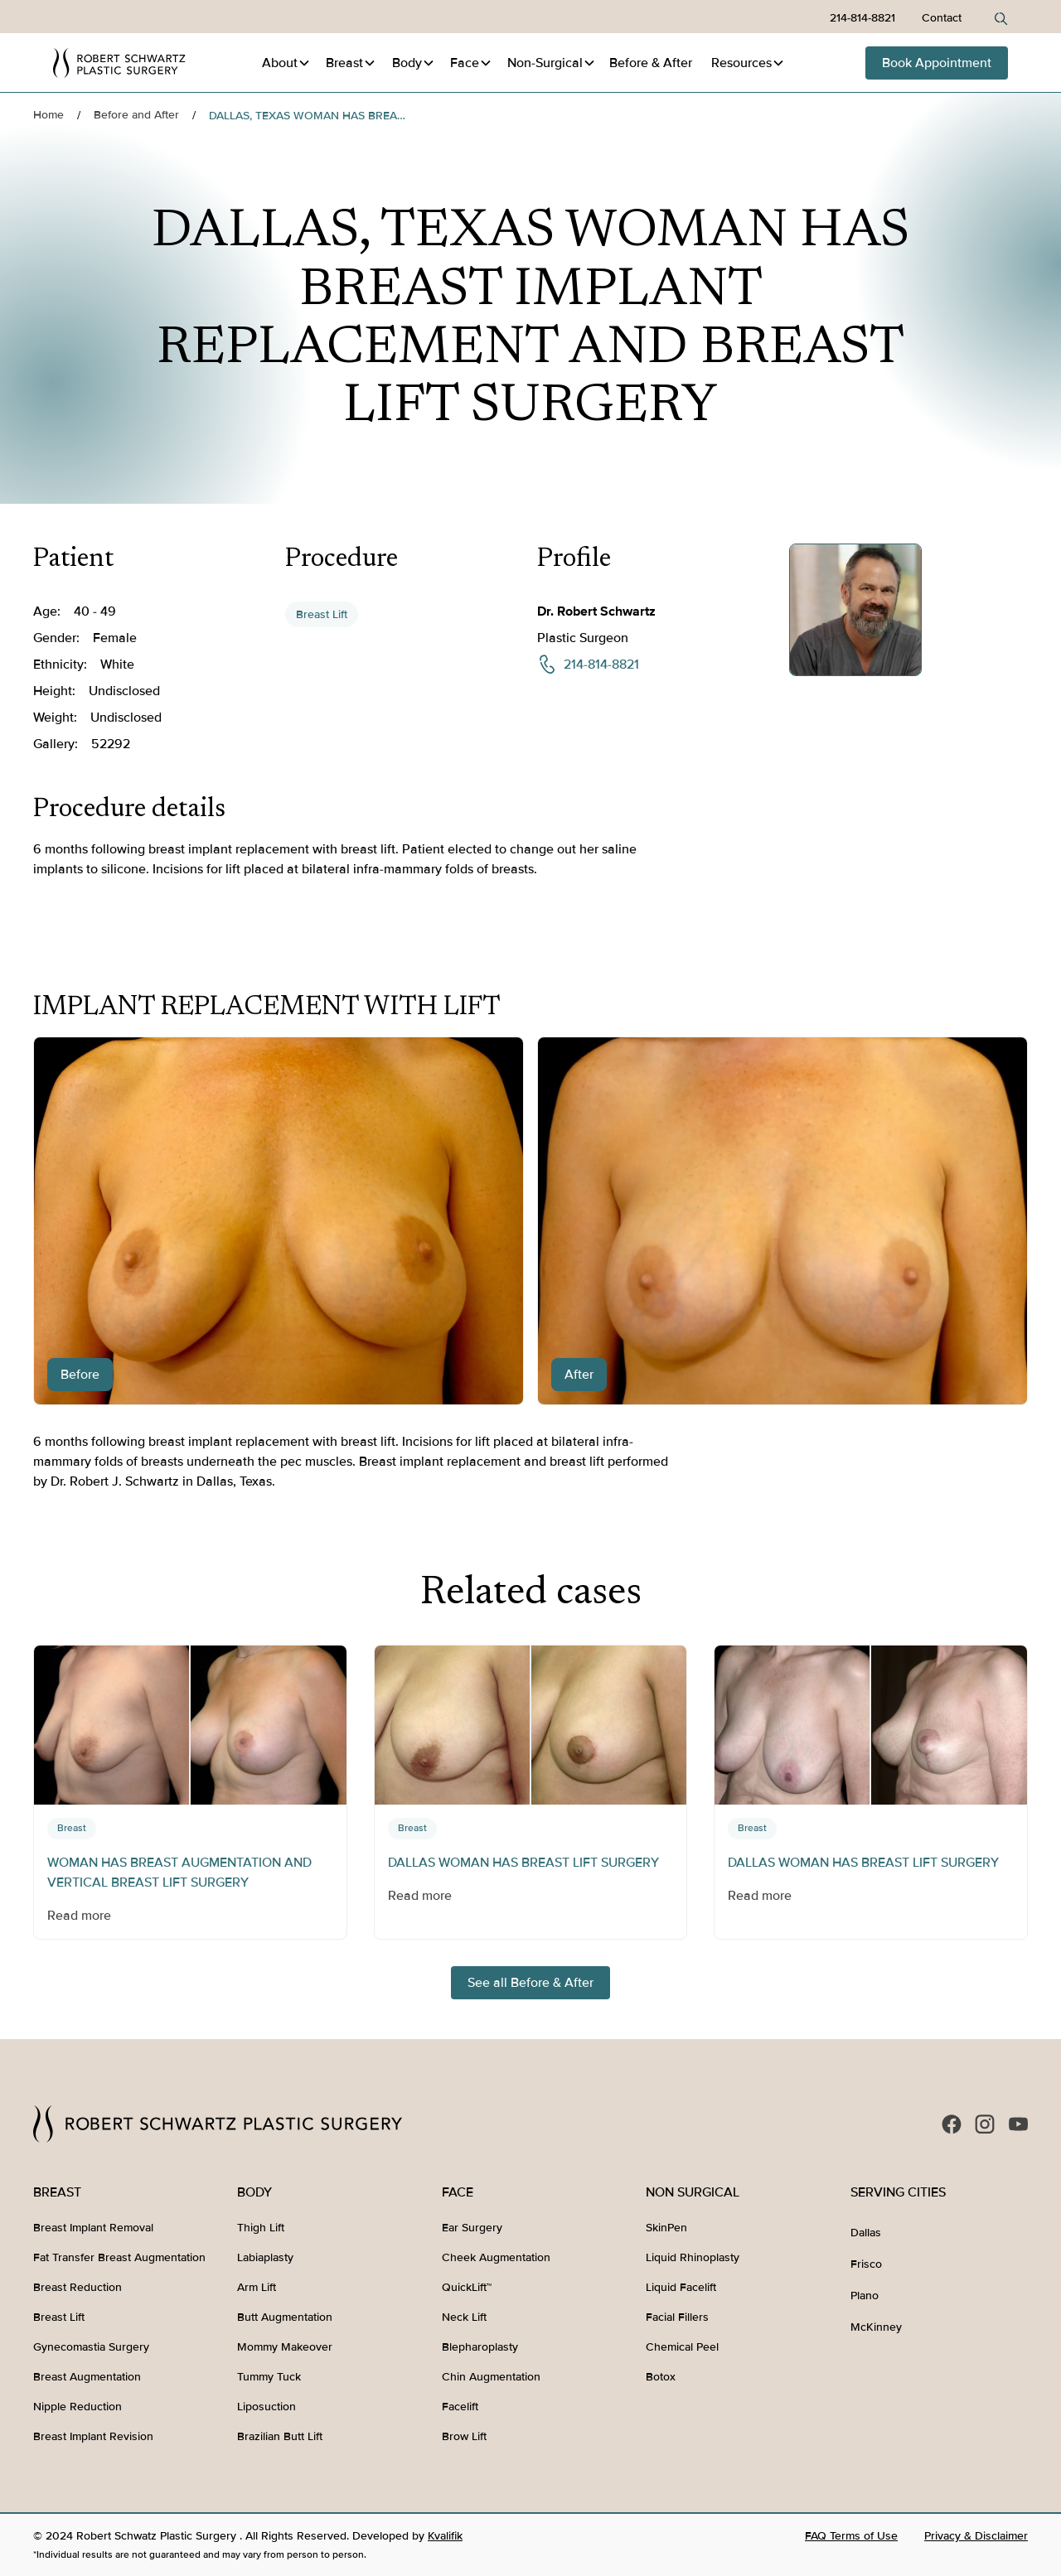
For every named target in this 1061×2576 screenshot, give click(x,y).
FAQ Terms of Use (851, 2536)
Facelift (460, 2407)
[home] (119, 63)
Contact (942, 18)
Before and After (136, 115)
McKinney (876, 2327)
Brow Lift (464, 2436)
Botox (661, 2377)
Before (650, 63)
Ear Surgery (472, 2228)
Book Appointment (936, 63)
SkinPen (666, 2228)
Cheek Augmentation (496, 2257)
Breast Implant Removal (93, 2228)
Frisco (866, 2264)
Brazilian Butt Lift (279, 2436)
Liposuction (266, 2407)
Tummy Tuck (269, 2377)
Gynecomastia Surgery (91, 2347)
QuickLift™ (467, 2287)
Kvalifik (445, 2536)
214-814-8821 (862, 18)
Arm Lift (256, 2287)
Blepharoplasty (480, 2347)
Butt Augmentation (284, 2317)
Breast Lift (321, 614)
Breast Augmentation (87, 2377)
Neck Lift (464, 2317)
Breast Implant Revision (93, 2436)
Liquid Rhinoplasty (692, 2257)
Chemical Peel (682, 2347)
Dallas (865, 2233)
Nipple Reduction (77, 2407)
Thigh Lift (260, 2228)
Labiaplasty (265, 2257)
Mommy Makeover (284, 2347)
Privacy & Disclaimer (976, 2536)
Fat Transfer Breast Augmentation (119, 2257)
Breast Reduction (77, 2287)
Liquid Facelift (681, 2287)
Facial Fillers (677, 2317)
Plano (864, 2295)
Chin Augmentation (491, 2377)
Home (48, 115)
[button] (286, 63)
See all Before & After (530, 1982)
